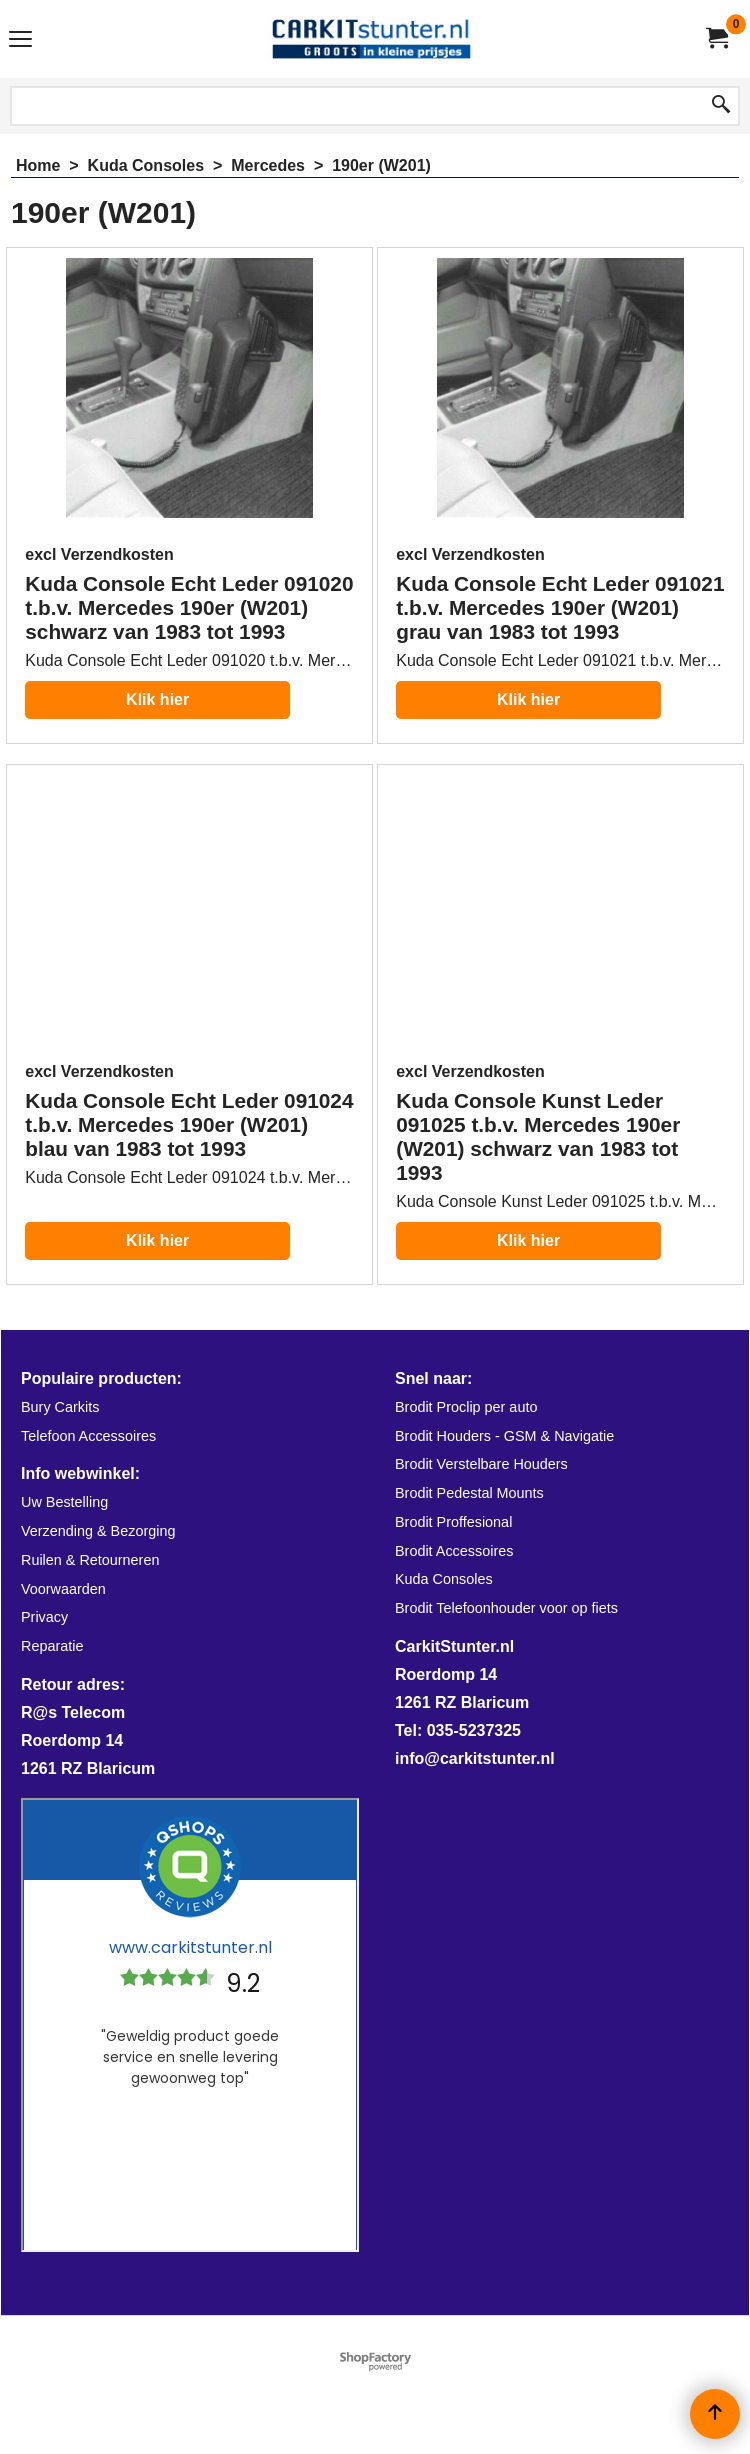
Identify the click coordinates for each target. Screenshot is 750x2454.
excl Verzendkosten (99, 554)
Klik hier (157, 699)
